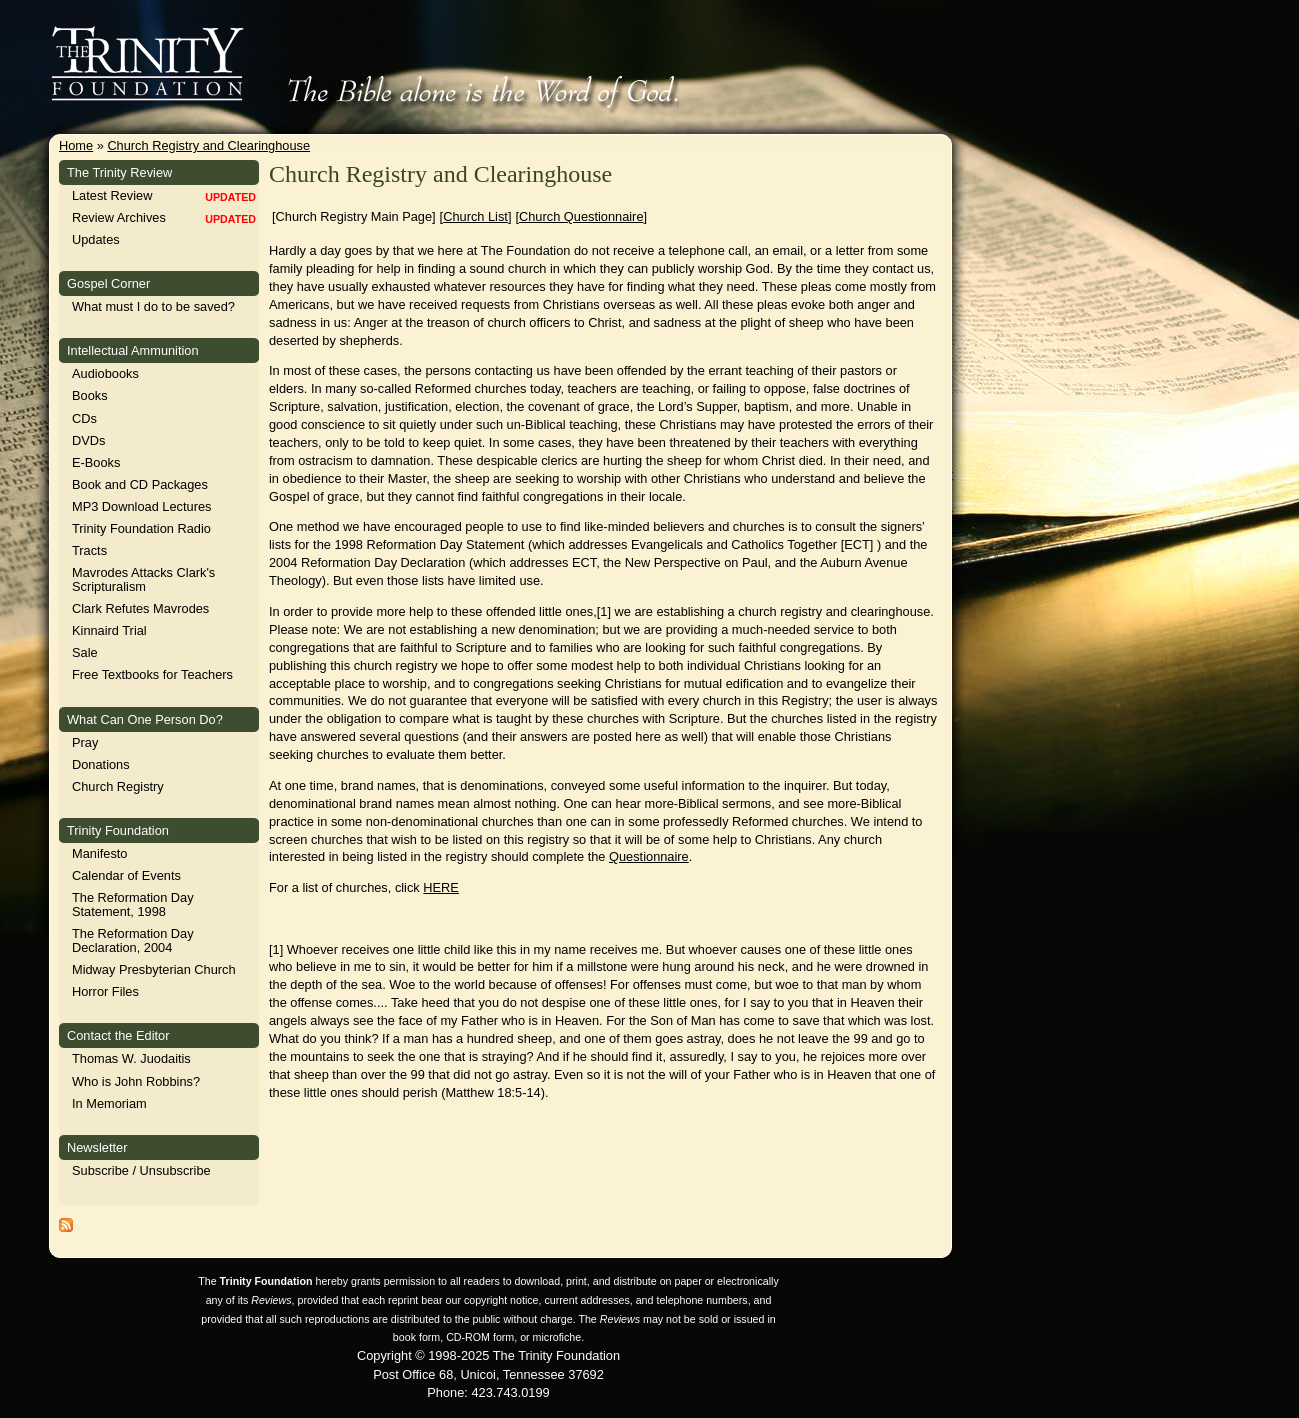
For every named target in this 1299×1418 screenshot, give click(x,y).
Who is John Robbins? (136, 1081)
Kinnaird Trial (109, 630)
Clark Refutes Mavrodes (140, 608)
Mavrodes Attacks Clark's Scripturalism (143, 579)
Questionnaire (649, 856)
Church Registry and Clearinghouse (208, 145)
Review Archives (119, 217)
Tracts (89, 550)
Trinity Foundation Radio (141, 528)
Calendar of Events (126, 875)
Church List (475, 216)
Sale (85, 652)
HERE (441, 887)
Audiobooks (105, 373)
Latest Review (112, 195)
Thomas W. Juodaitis (131, 1058)
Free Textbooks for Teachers (152, 674)
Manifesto (99, 853)
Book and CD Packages (140, 484)
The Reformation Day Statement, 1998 (133, 904)
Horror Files (105, 991)
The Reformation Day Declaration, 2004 (133, 940)
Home (76, 145)
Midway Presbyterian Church (154, 969)
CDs (84, 418)
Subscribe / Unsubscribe (141, 1170)
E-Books (96, 462)
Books (90, 395)
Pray (85, 742)
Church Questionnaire (581, 216)
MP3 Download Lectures (141, 506)
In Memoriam (109, 1103)
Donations (101, 764)
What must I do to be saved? (153, 306)
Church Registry (118, 786)
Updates (96, 239)
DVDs (88, 440)
